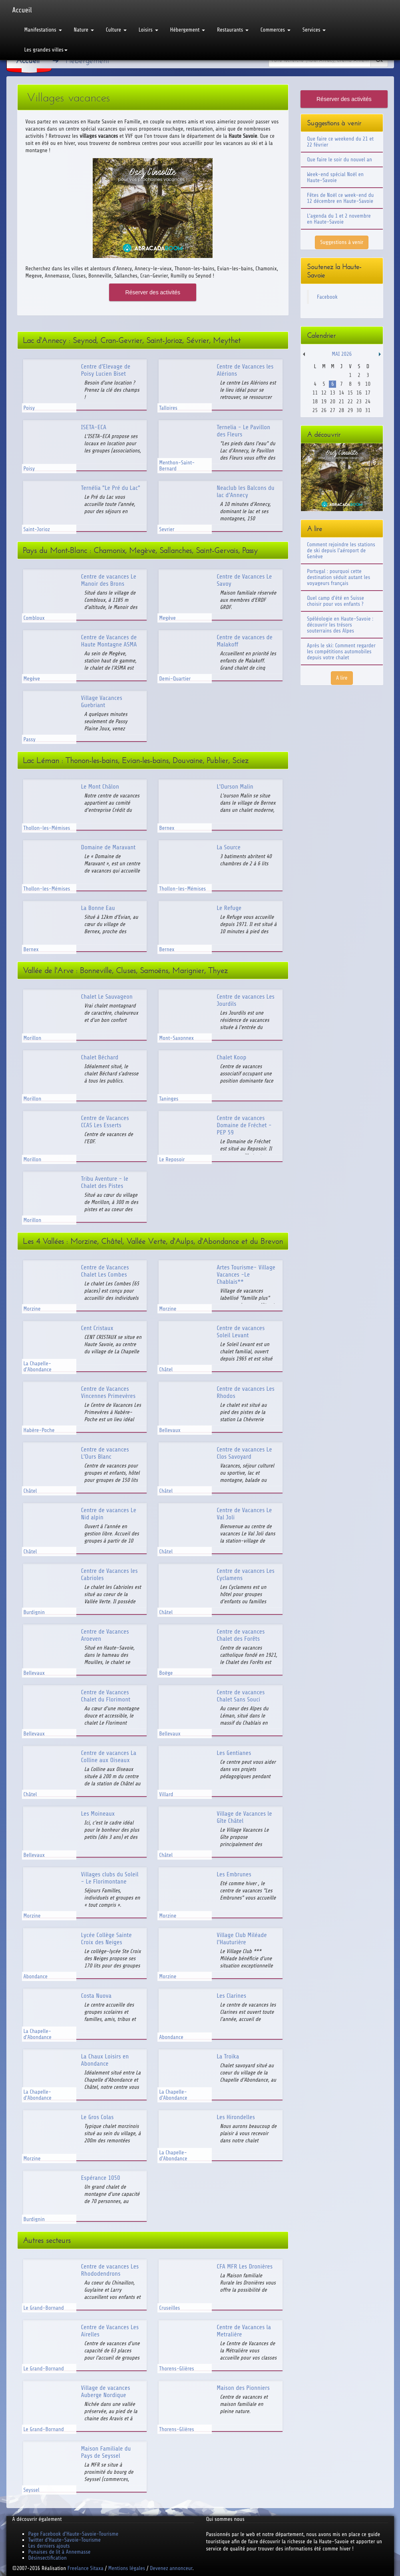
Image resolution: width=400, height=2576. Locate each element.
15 (350, 393)
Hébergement (187, 30)
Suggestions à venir (341, 242)
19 (323, 402)
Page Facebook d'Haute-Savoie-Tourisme (73, 2534)
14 (341, 393)
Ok (379, 60)
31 (367, 410)
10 (367, 384)
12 (323, 393)
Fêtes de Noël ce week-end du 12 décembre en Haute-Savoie (340, 198)
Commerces (276, 30)
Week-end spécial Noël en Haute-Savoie (335, 177)
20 (332, 402)
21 (341, 402)
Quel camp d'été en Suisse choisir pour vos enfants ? (335, 601)
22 (350, 402)
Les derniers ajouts (49, 2546)
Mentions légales (126, 2568)
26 (323, 410)
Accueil (22, 10)
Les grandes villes (46, 50)
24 (367, 402)
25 (315, 410)
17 (367, 393)
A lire (342, 678)
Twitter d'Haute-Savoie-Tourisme (64, 2540)
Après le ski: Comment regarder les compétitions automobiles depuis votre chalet (341, 651)
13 (332, 393)
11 (315, 393)
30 (359, 410)
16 (359, 393)
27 (332, 410)
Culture (116, 30)
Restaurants (233, 30)
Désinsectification (47, 2558)
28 (341, 410)
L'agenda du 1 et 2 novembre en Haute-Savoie (339, 219)
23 (359, 402)
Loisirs (148, 30)
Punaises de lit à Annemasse (59, 2552)
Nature (84, 30)
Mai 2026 (342, 354)
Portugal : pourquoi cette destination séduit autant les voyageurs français (338, 577)
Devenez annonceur (171, 2568)
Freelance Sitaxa (85, 2568)
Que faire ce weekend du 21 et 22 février (340, 142)
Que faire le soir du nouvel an (339, 160)
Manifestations (43, 30)
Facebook (327, 297)
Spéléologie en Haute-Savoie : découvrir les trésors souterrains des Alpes (340, 625)
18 (315, 402)
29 (350, 410)
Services (314, 30)
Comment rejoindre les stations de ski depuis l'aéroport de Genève (341, 550)
